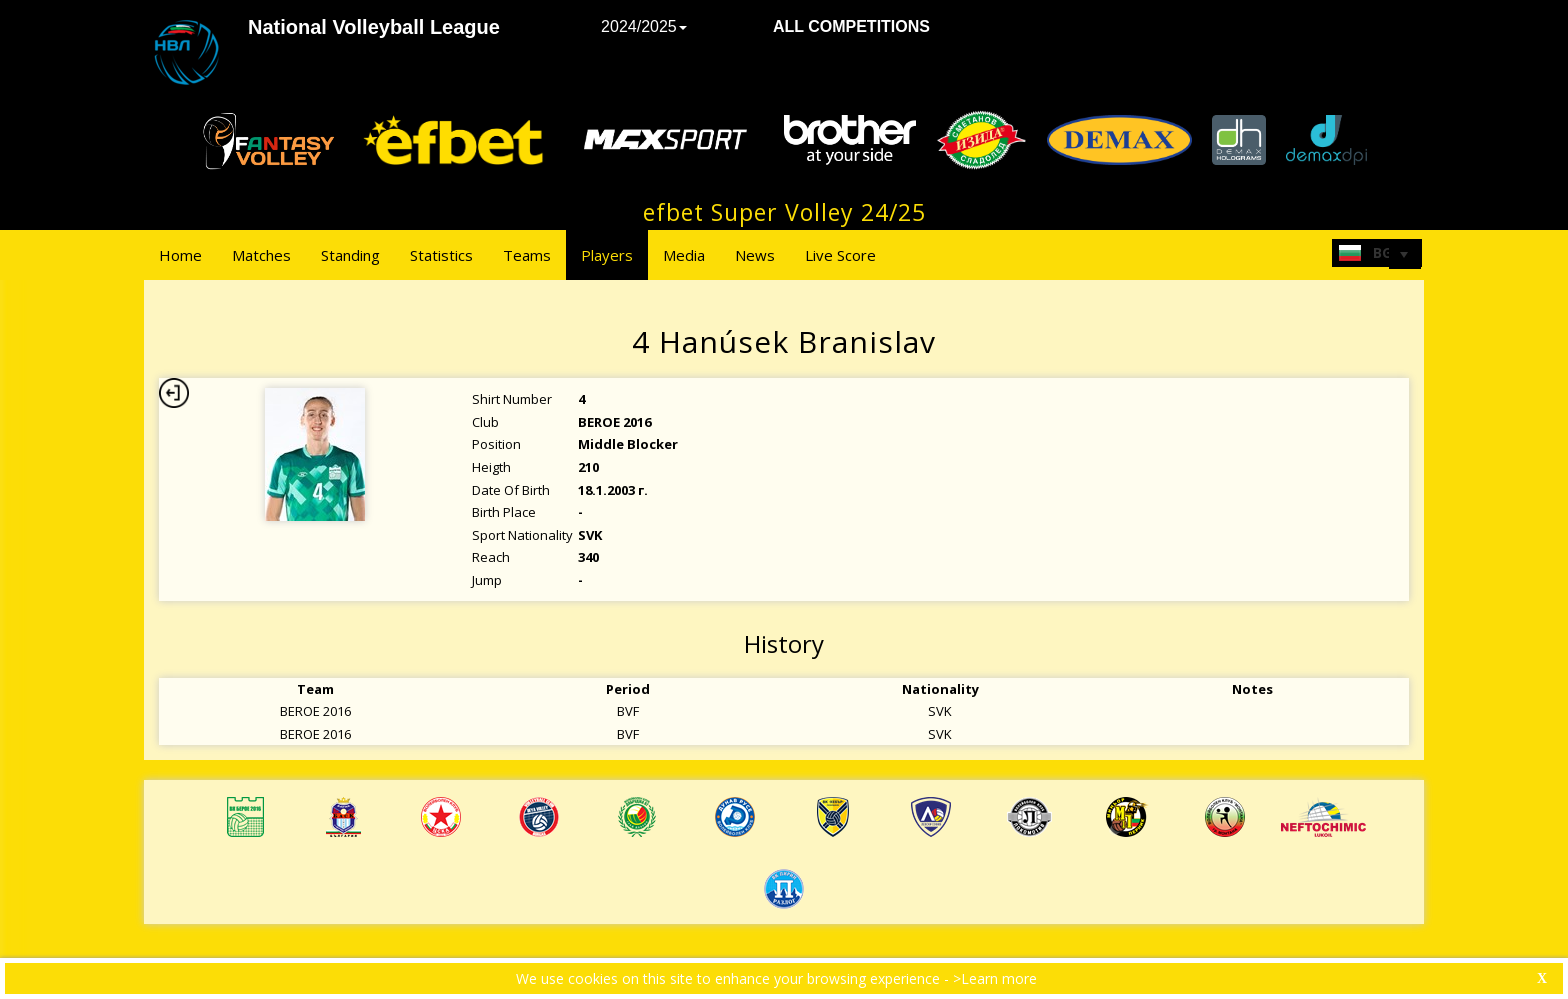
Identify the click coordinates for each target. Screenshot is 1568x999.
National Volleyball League (374, 27)
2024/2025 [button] (644, 26)
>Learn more (995, 978)
